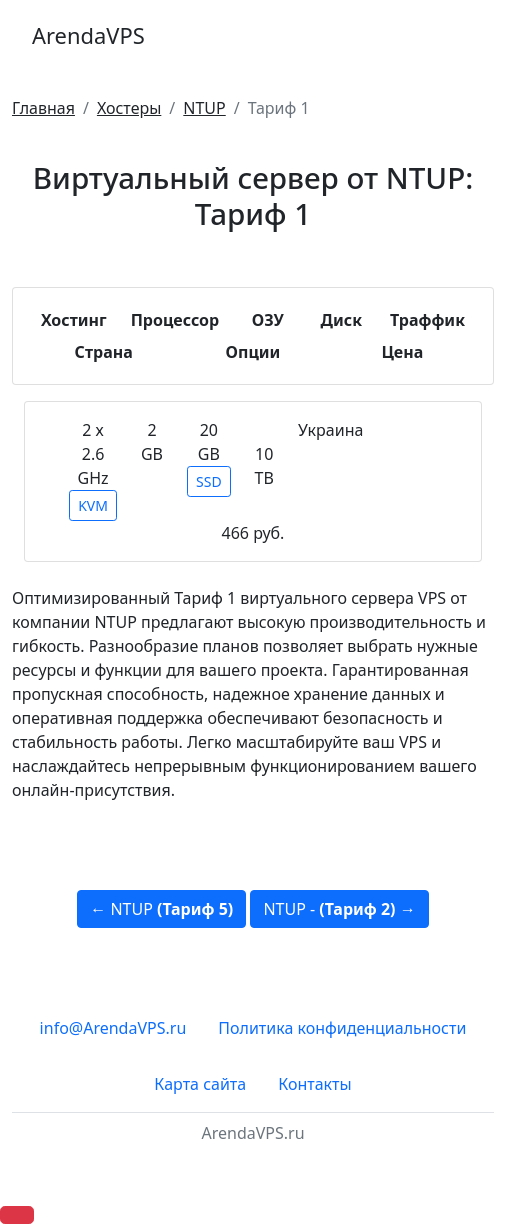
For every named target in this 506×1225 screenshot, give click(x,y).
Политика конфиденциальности (342, 1028)
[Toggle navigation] (466, 36)
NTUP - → (339, 909)
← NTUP (161, 909)
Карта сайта (200, 1084)
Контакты (314, 1084)
